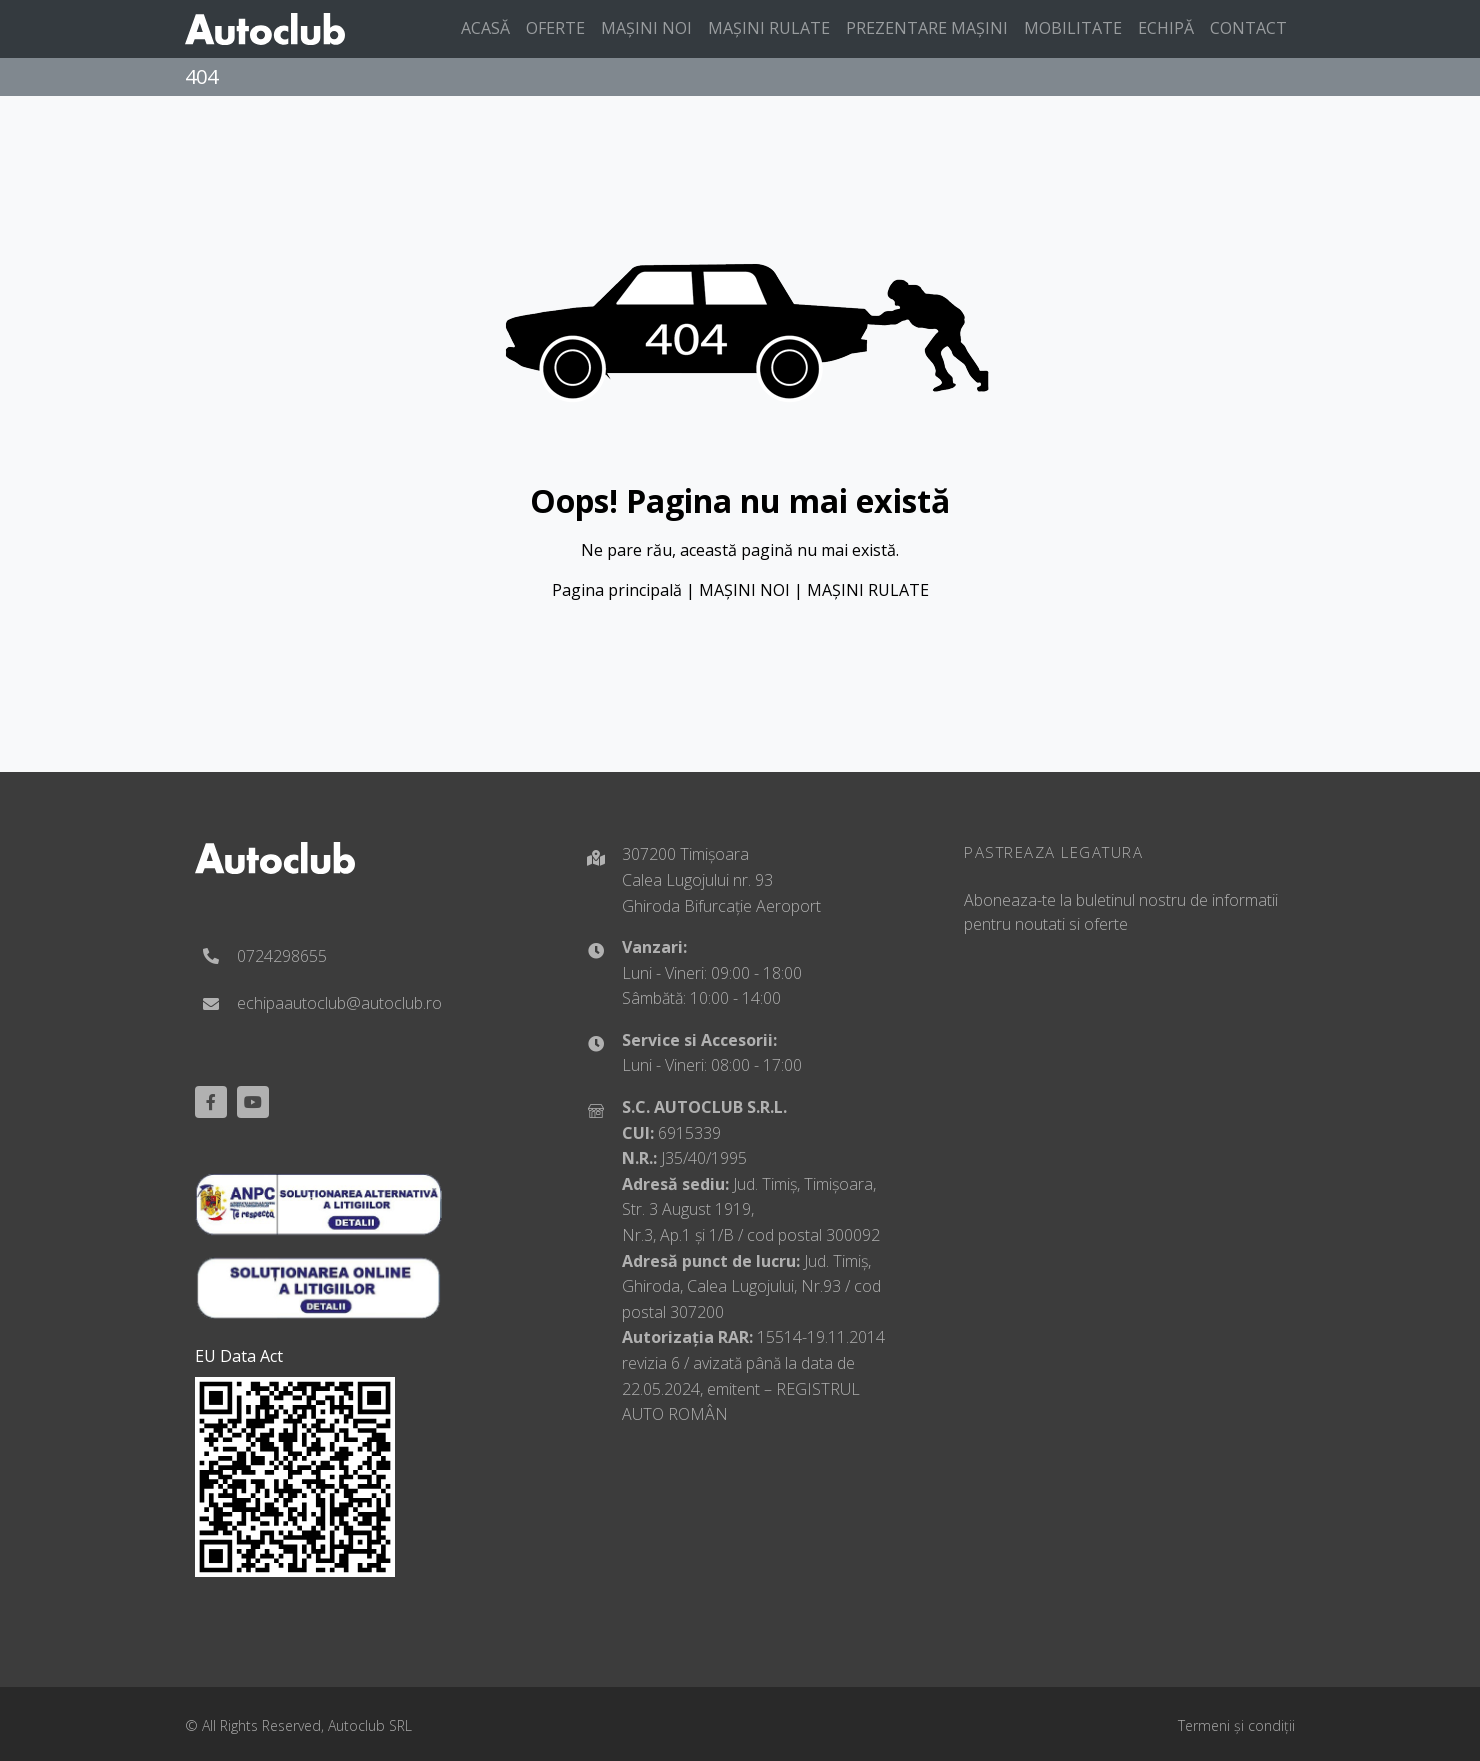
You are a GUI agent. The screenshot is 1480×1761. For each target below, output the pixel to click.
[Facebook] (211, 1102)
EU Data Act (239, 1356)
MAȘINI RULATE (868, 590)
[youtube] (253, 1102)
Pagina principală (617, 590)
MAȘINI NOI (744, 590)
